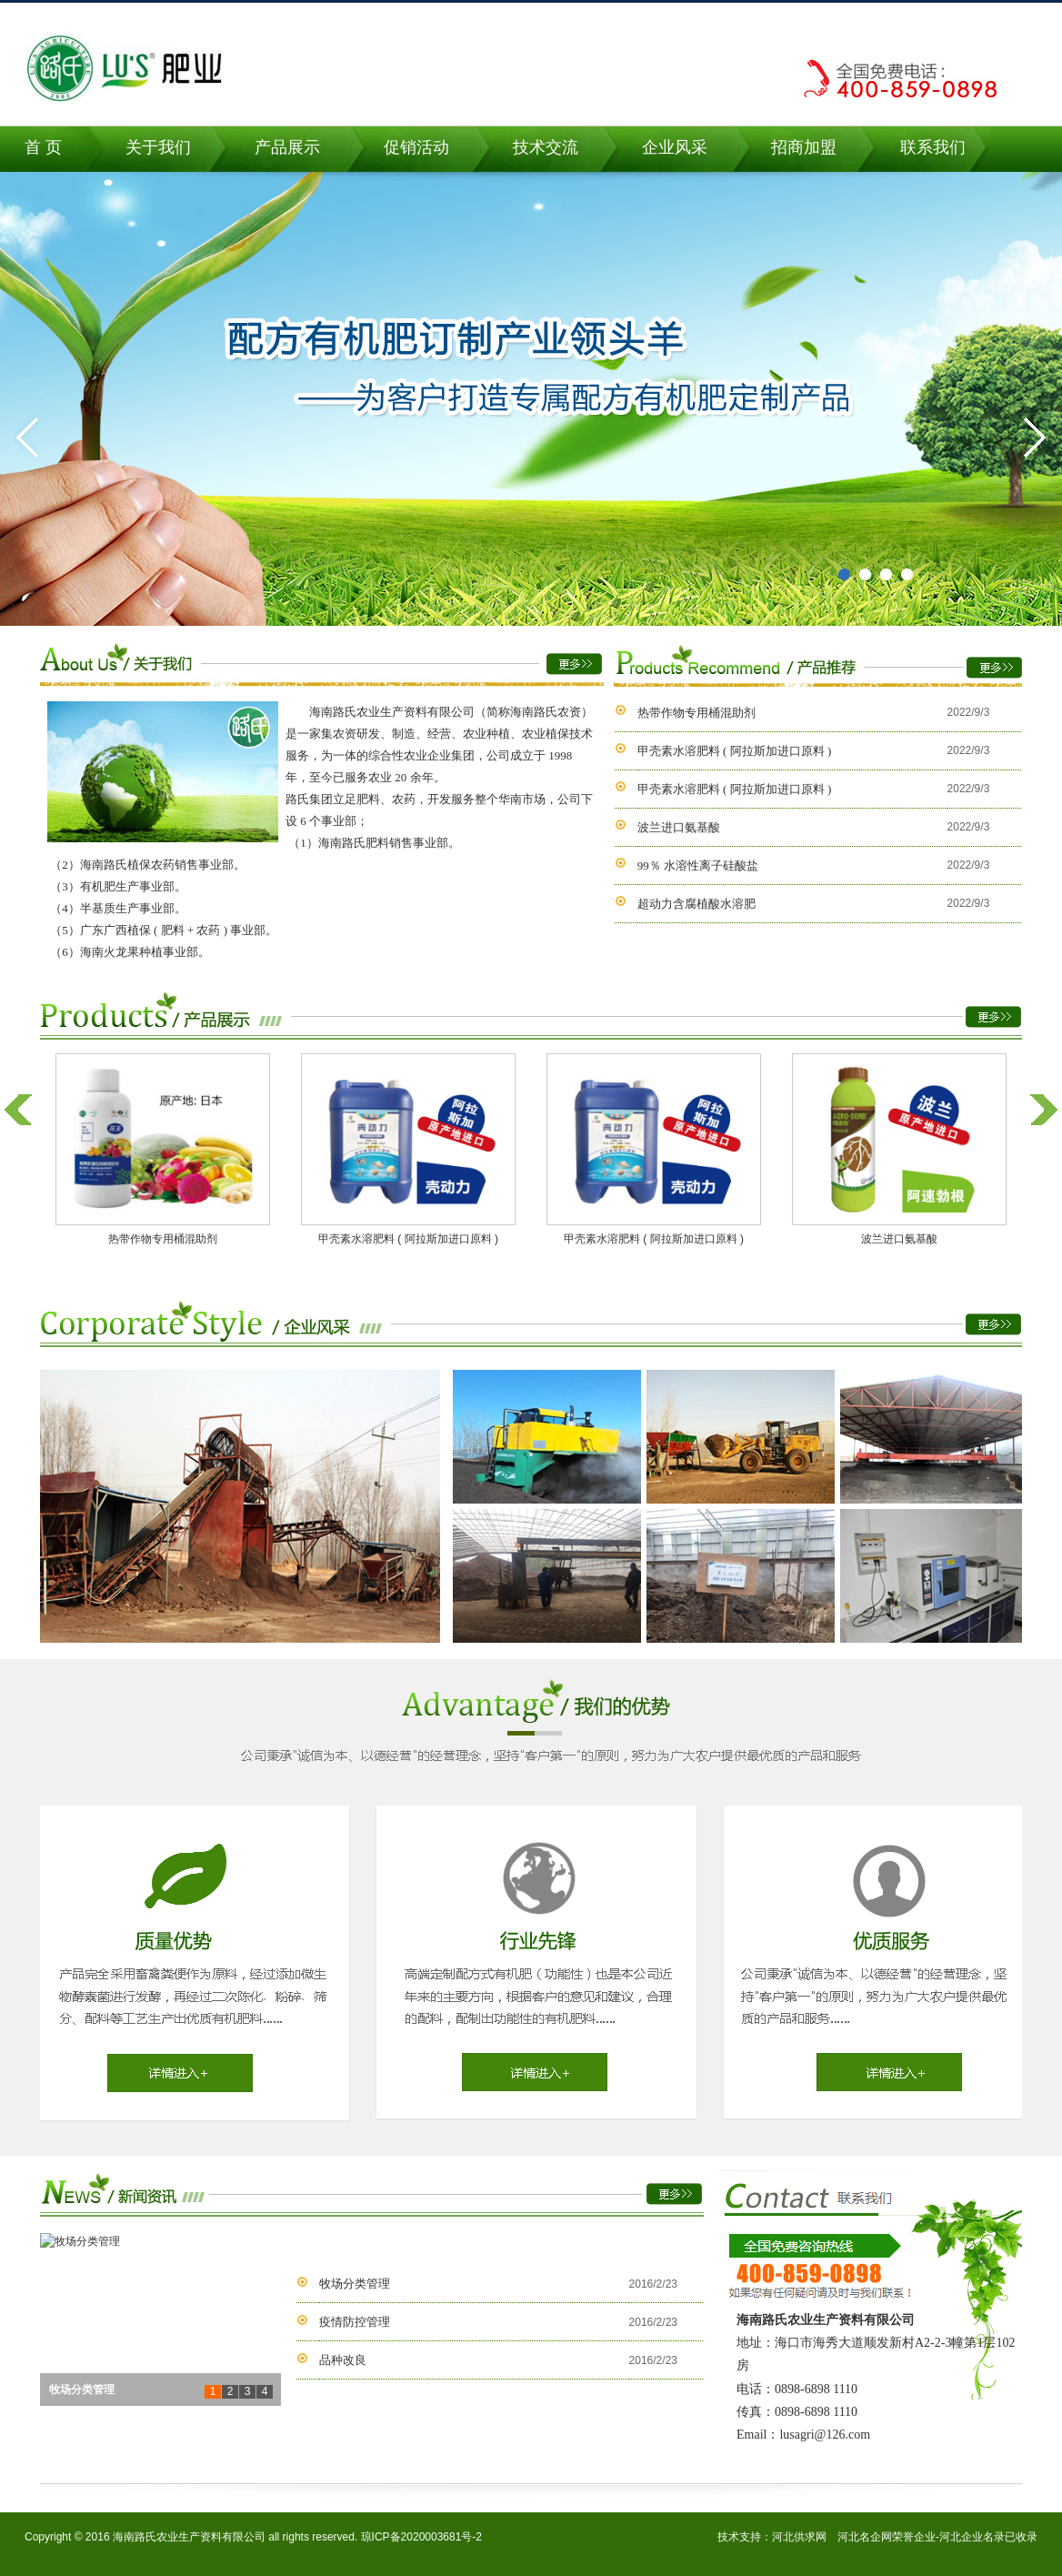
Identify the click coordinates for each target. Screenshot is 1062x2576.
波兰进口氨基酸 (678, 827)
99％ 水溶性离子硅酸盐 (697, 865)
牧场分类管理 (354, 2283)
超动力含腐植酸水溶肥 (696, 904)
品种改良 (342, 2360)
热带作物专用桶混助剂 (696, 712)
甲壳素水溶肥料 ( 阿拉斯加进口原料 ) (734, 751)
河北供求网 (799, 2537)
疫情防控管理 (354, 2322)
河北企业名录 (972, 2537)
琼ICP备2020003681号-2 (421, 2537)
